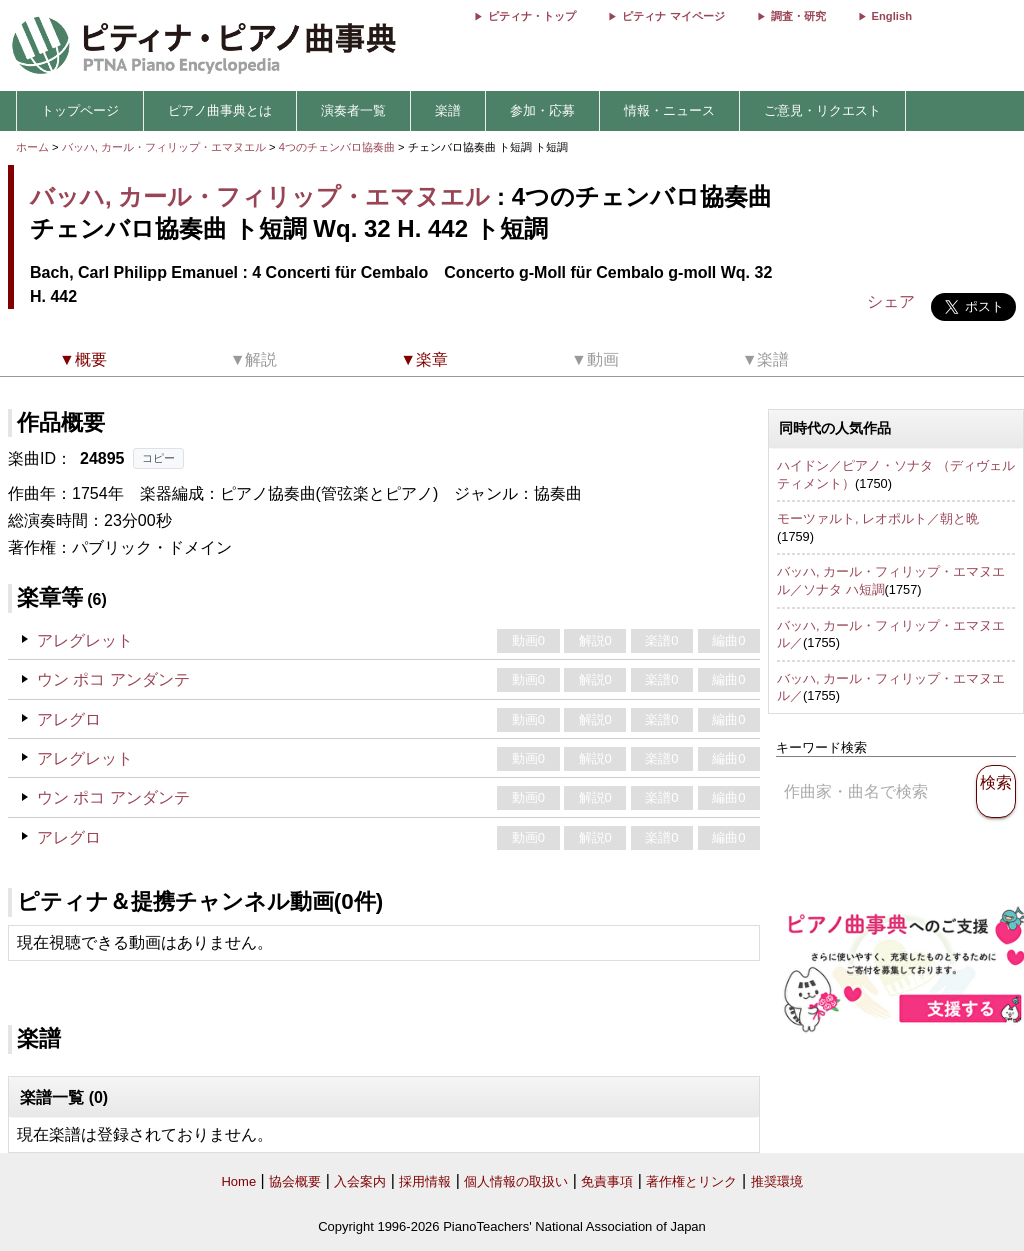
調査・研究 (798, 16)
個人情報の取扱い (516, 1181)
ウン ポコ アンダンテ (113, 679)
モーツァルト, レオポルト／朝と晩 (878, 518)
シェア (891, 301)
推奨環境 (777, 1181)
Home (238, 1181)
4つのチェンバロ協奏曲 (338, 147)
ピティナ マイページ (673, 16)
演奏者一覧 (353, 110)
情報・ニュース (669, 110)
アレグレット (85, 640)
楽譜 (448, 110)
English (892, 16)
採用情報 (425, 1181)
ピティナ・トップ (532, 16)
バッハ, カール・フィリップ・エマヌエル (164, 147)
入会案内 (360, 1181)
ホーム (32, 147)
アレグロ (69, 719)
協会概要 (295, 1181)
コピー (158, 458)
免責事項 (607, 1181)
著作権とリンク (691, 1181)
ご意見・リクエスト (822, 110)
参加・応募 (542, 110)
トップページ (80, 110)
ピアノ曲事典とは (220, 110)
